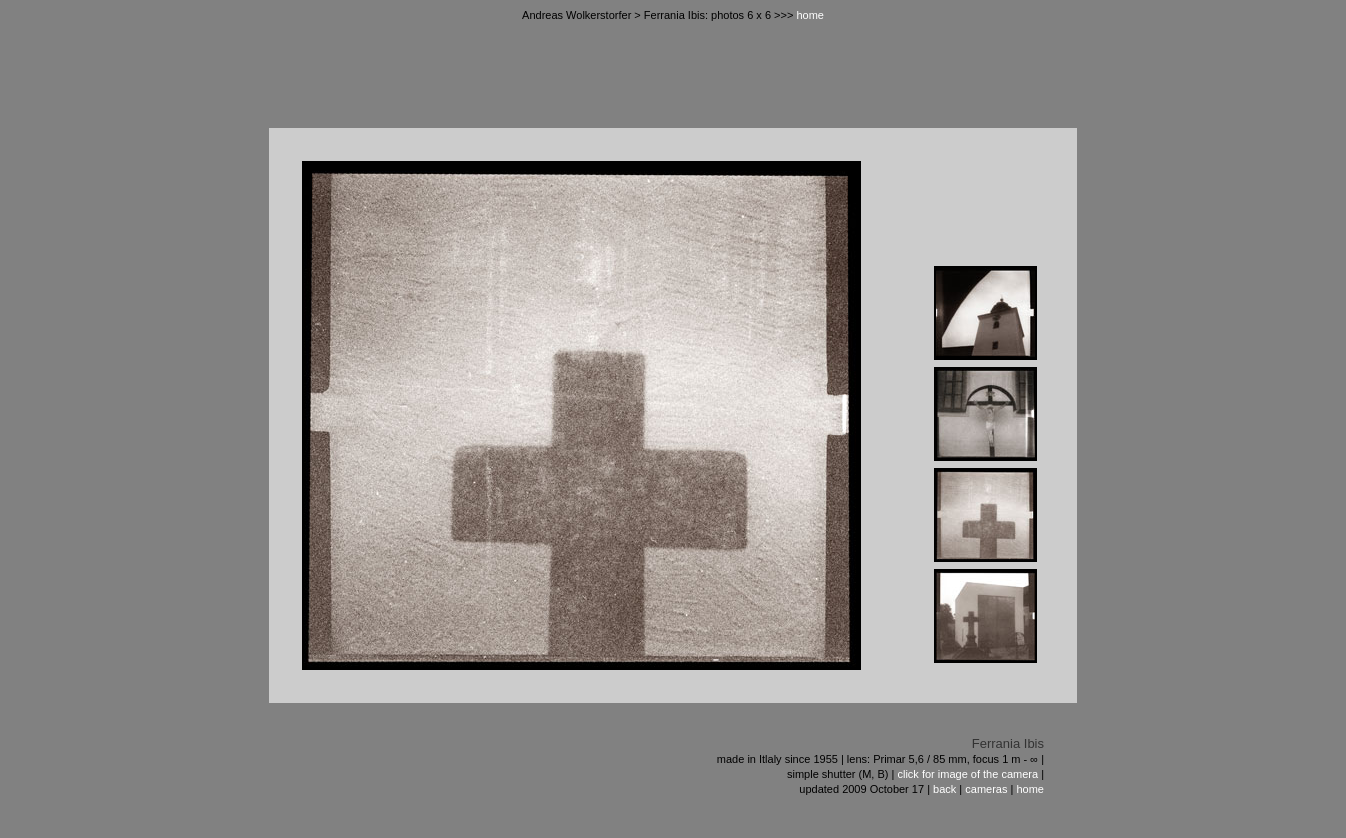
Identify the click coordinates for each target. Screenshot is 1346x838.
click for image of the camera (967, 774)
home (810, 15)
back (944, 789)
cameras (986, 789)
